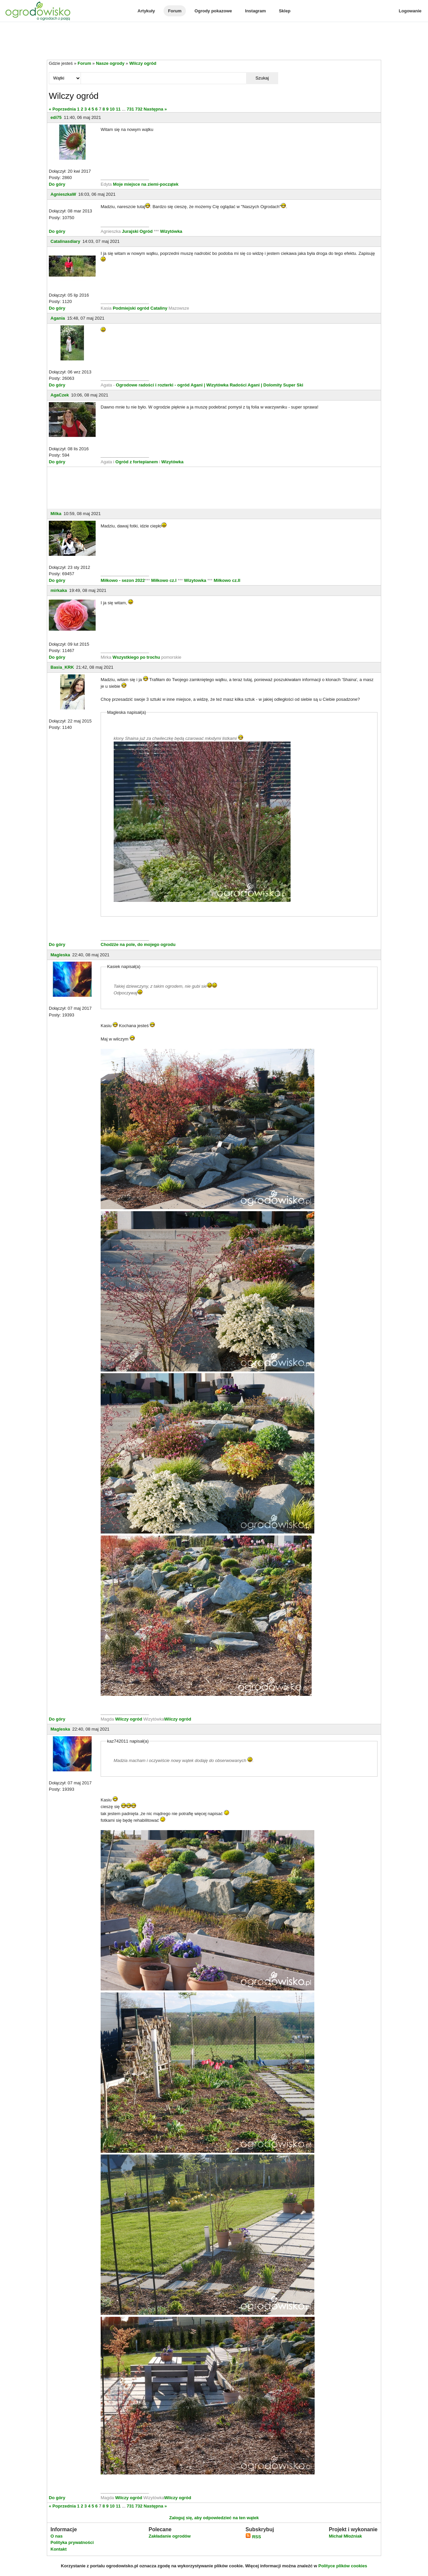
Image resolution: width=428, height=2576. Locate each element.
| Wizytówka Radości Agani (232, 384)
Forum (174, 10)
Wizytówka (171, 231)
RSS (253, 2536)
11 (118, 109)
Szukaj (262, 77)
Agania (57, 318)
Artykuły (146, 10)
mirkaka (58, 590)
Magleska (60, 954)
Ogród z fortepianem (137, 461)
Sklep (285, 10)
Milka (56, 513)
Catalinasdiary (65, 241)
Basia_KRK (62, 667)
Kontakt (58, 2549)
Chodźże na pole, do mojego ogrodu (138, 944)
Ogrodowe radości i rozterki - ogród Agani (159, 384)
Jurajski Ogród (137, 231)
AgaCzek (59, 394)
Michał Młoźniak (345, 2536)
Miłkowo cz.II (226, 580)
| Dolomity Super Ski (282, 384)
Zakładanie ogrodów (169, 2536)
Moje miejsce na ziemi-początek (145, 184)
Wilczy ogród (142, 63)
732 (138, 109)
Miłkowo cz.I (164, 580)
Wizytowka (195, 580)
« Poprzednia (62, 109)
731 (130, 109)
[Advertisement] (214, 41)
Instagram (255, 10)
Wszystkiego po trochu (136, 657)
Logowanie (410, 10)
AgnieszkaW (63, 194)
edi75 (56, 117)
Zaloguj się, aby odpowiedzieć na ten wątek (214, 2517)
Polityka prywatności (72, 2542)
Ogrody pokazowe (213, 10)
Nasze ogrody (110, 63)
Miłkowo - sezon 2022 (123, 580)
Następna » (155, 109)
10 (112, 109)
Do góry (57, 184)
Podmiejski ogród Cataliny (141, 308)
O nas (56, 2536)
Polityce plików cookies (342, 2565)
